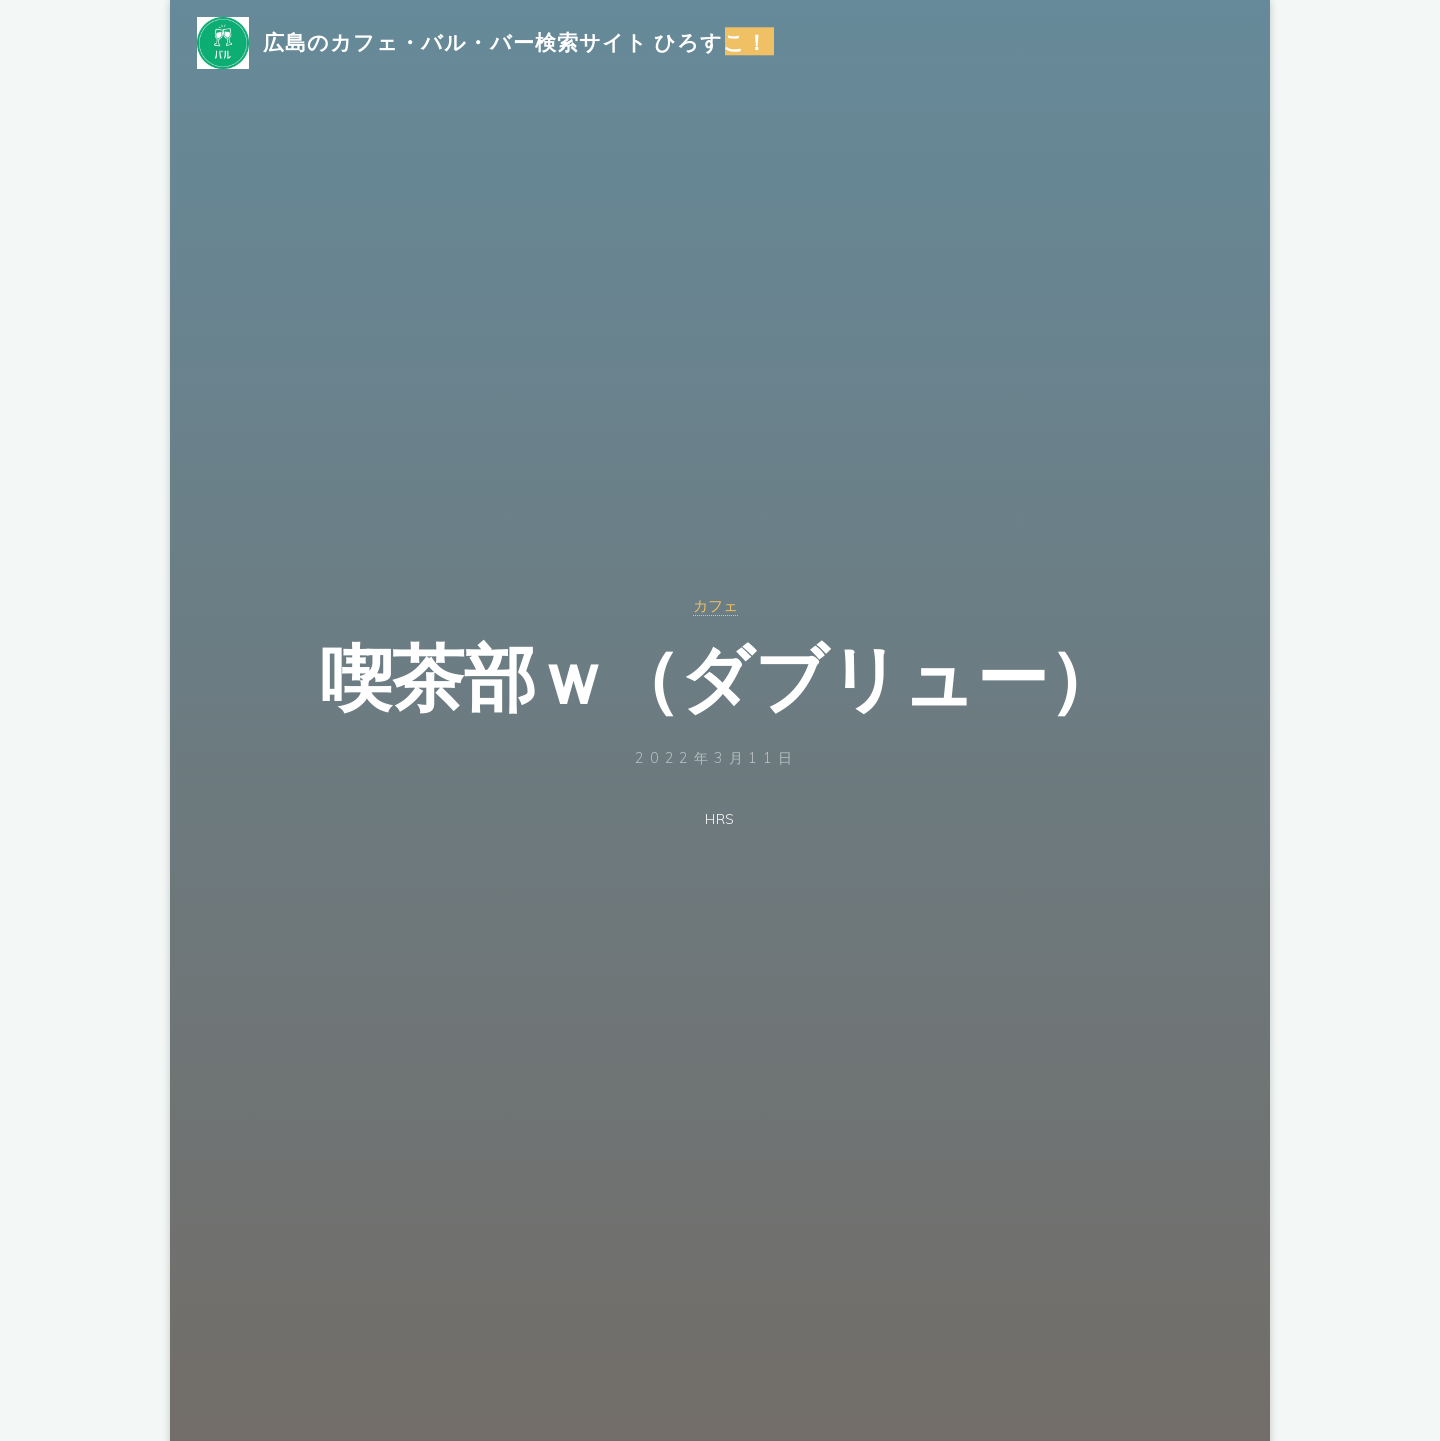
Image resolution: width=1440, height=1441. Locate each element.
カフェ (716, 604)
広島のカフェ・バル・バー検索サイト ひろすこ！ (529, 47)
